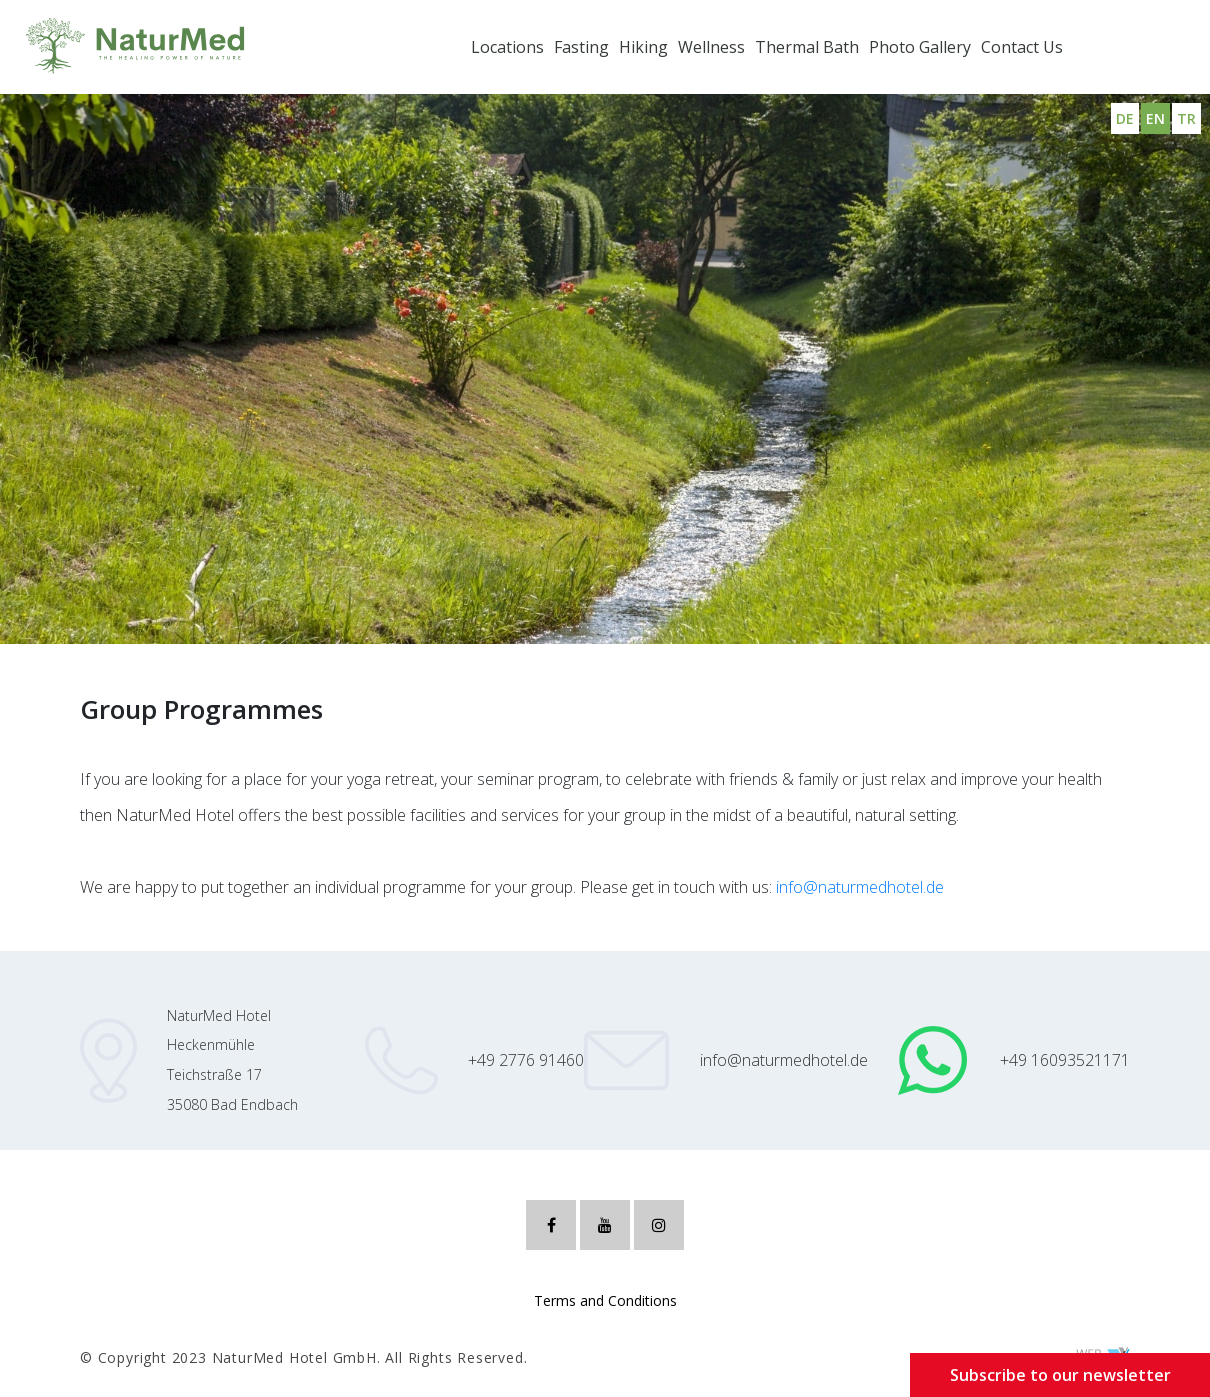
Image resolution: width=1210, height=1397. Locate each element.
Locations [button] (507, 47)
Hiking (643, 47)
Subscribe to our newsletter (1060, 1375)
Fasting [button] (581, 47)
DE (1125, 118)
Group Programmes (106, 583)
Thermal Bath (807, 47)
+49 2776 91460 (526, 1060)
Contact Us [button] (1022, 47)
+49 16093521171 (1065, 1060)
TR (1186, 118)
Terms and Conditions (605, 1300)
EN (1155, 118)
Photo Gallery (920, 47)
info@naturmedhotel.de (860, 887)
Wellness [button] (711, 47)
